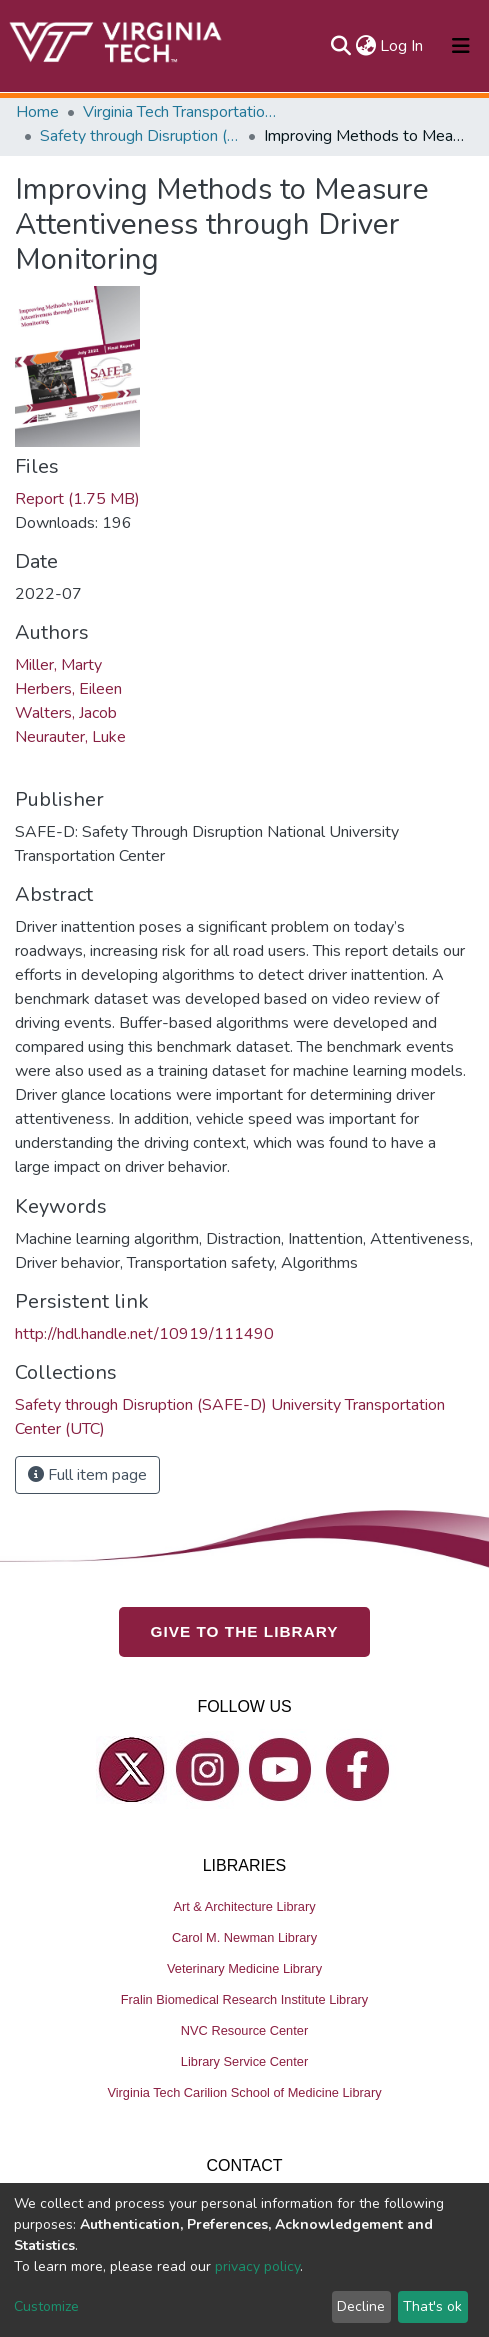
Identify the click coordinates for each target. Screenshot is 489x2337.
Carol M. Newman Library (244, 1937)
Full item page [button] (87, 1475)
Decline (361, 2306)
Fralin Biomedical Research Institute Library (245, 1999)
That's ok (432, 2306)
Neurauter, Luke (70, 737)
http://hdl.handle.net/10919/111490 (144, 1334)
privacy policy (257, 2266)
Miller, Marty (58, 665)
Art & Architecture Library (244, 1906)
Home (37, 112)
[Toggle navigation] (461, 46)
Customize (46, 2306)
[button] (365, 46)
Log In (402, 46)
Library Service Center (244, 2061)
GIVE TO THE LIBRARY (245, 1631)
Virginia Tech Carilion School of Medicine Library (244, 2092)
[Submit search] (340, 46)
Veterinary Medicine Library (244, 1968)
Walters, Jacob (66, 713)
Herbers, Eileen (68, 689)
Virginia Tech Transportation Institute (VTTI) (183, 112)
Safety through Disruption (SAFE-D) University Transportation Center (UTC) (140, 136)
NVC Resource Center (244, 2030)
